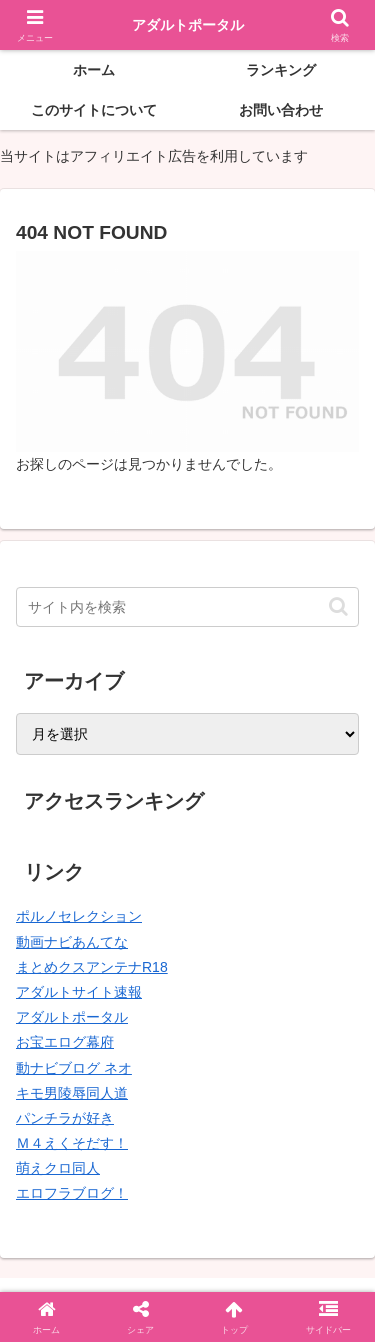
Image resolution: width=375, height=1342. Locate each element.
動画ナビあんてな (72, 942)
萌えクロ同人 (58, 1168)
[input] (187, 607)
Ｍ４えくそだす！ (72, 1143)
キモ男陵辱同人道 (72, 1093)
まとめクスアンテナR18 (92, 967)
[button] (338, 606)
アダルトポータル (72, 1017)
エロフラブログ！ (72, 1193)
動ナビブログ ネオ (74, 1068)
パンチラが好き (65, 1118)
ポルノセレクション (79, 916)
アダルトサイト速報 (79, 992)
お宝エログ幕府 (65, 1042)
